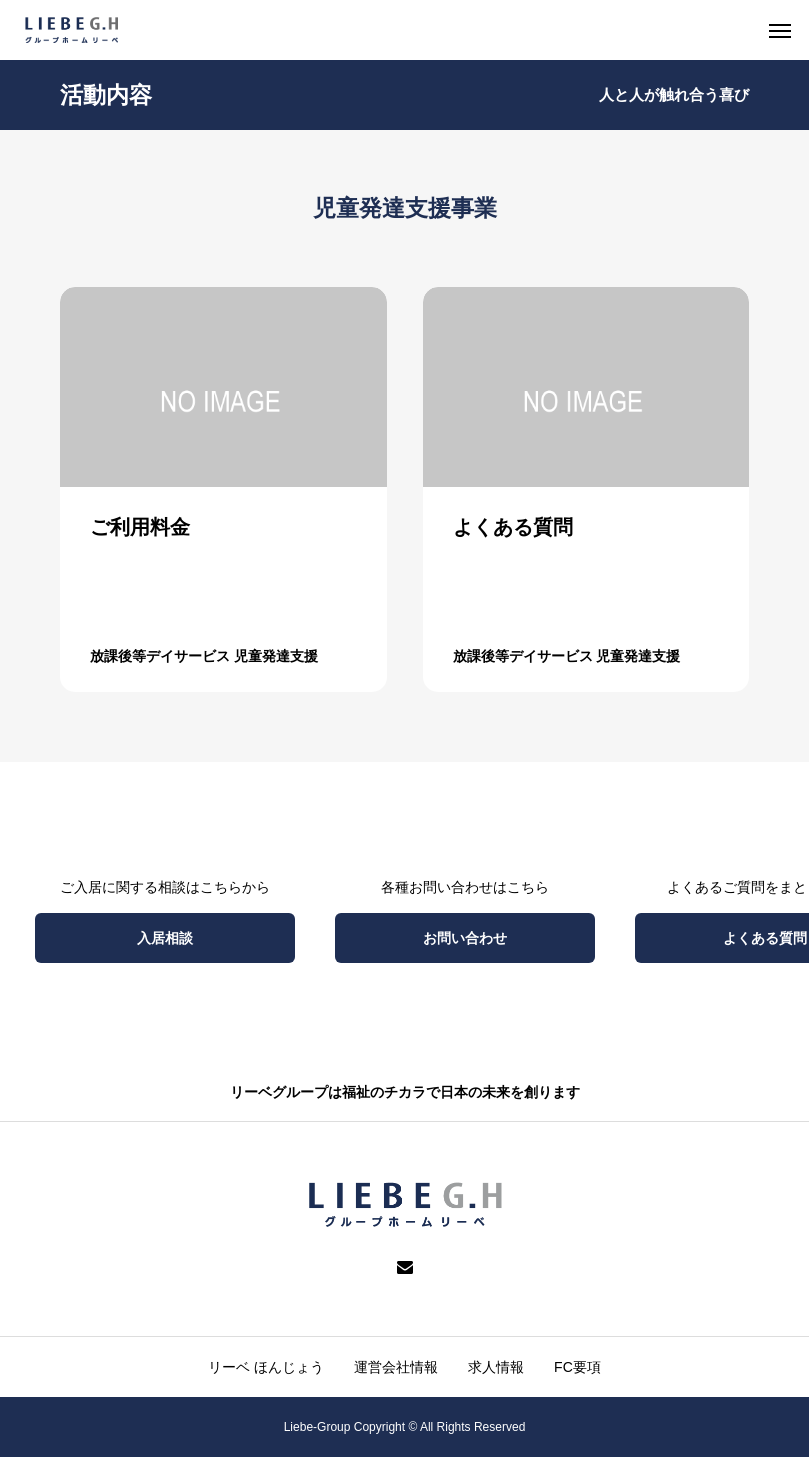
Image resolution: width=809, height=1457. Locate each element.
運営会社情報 (396, 1367)
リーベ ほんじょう (266, 1367)
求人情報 (496, 1367)
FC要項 (577, 1367)
